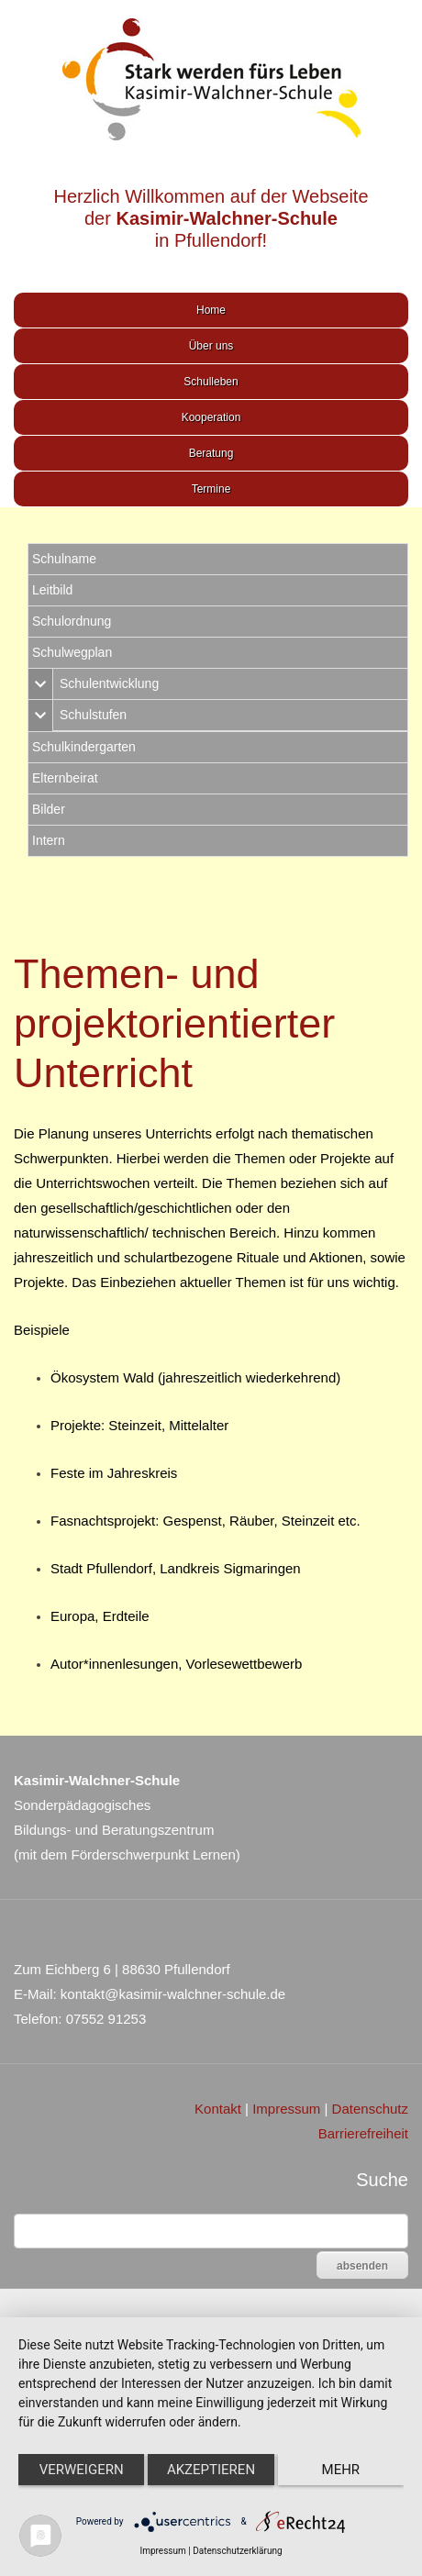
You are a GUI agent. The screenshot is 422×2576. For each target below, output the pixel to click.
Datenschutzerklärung (237, 2551)
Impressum (286, 2108)
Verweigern (81, 2469)
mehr (341, 2469)
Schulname (64, 558)
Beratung (211, 453)
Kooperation (211, 417)
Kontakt (217, 2108)
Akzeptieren (211, 2469)
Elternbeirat (65, 778)
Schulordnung (71, 621)
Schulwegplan (72, 652)
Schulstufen (93, 714)
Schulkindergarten (84, 746)
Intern (48, 840)
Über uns (211, 345)
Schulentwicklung (109, 683)
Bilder (48, 809)
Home (211, 310)
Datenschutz (370, 2108)
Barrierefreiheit (363, 2133)
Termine (211, 489)
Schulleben (210, 381)
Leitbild (52, 590)
